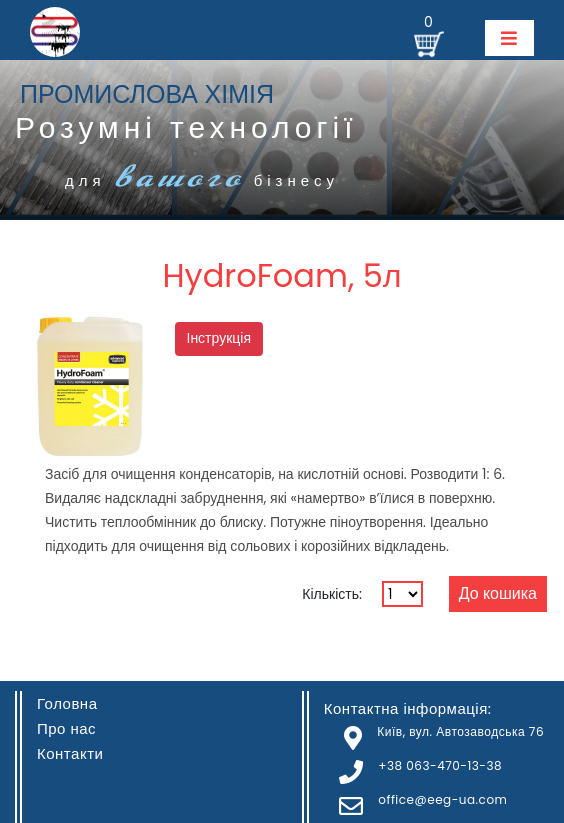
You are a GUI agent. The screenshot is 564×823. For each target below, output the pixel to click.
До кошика (498, 593)
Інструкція (219, 338)
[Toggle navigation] (509, 38)
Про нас (66, 728)
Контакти (70, 753)
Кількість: (332, 594)
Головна (67, 703)
